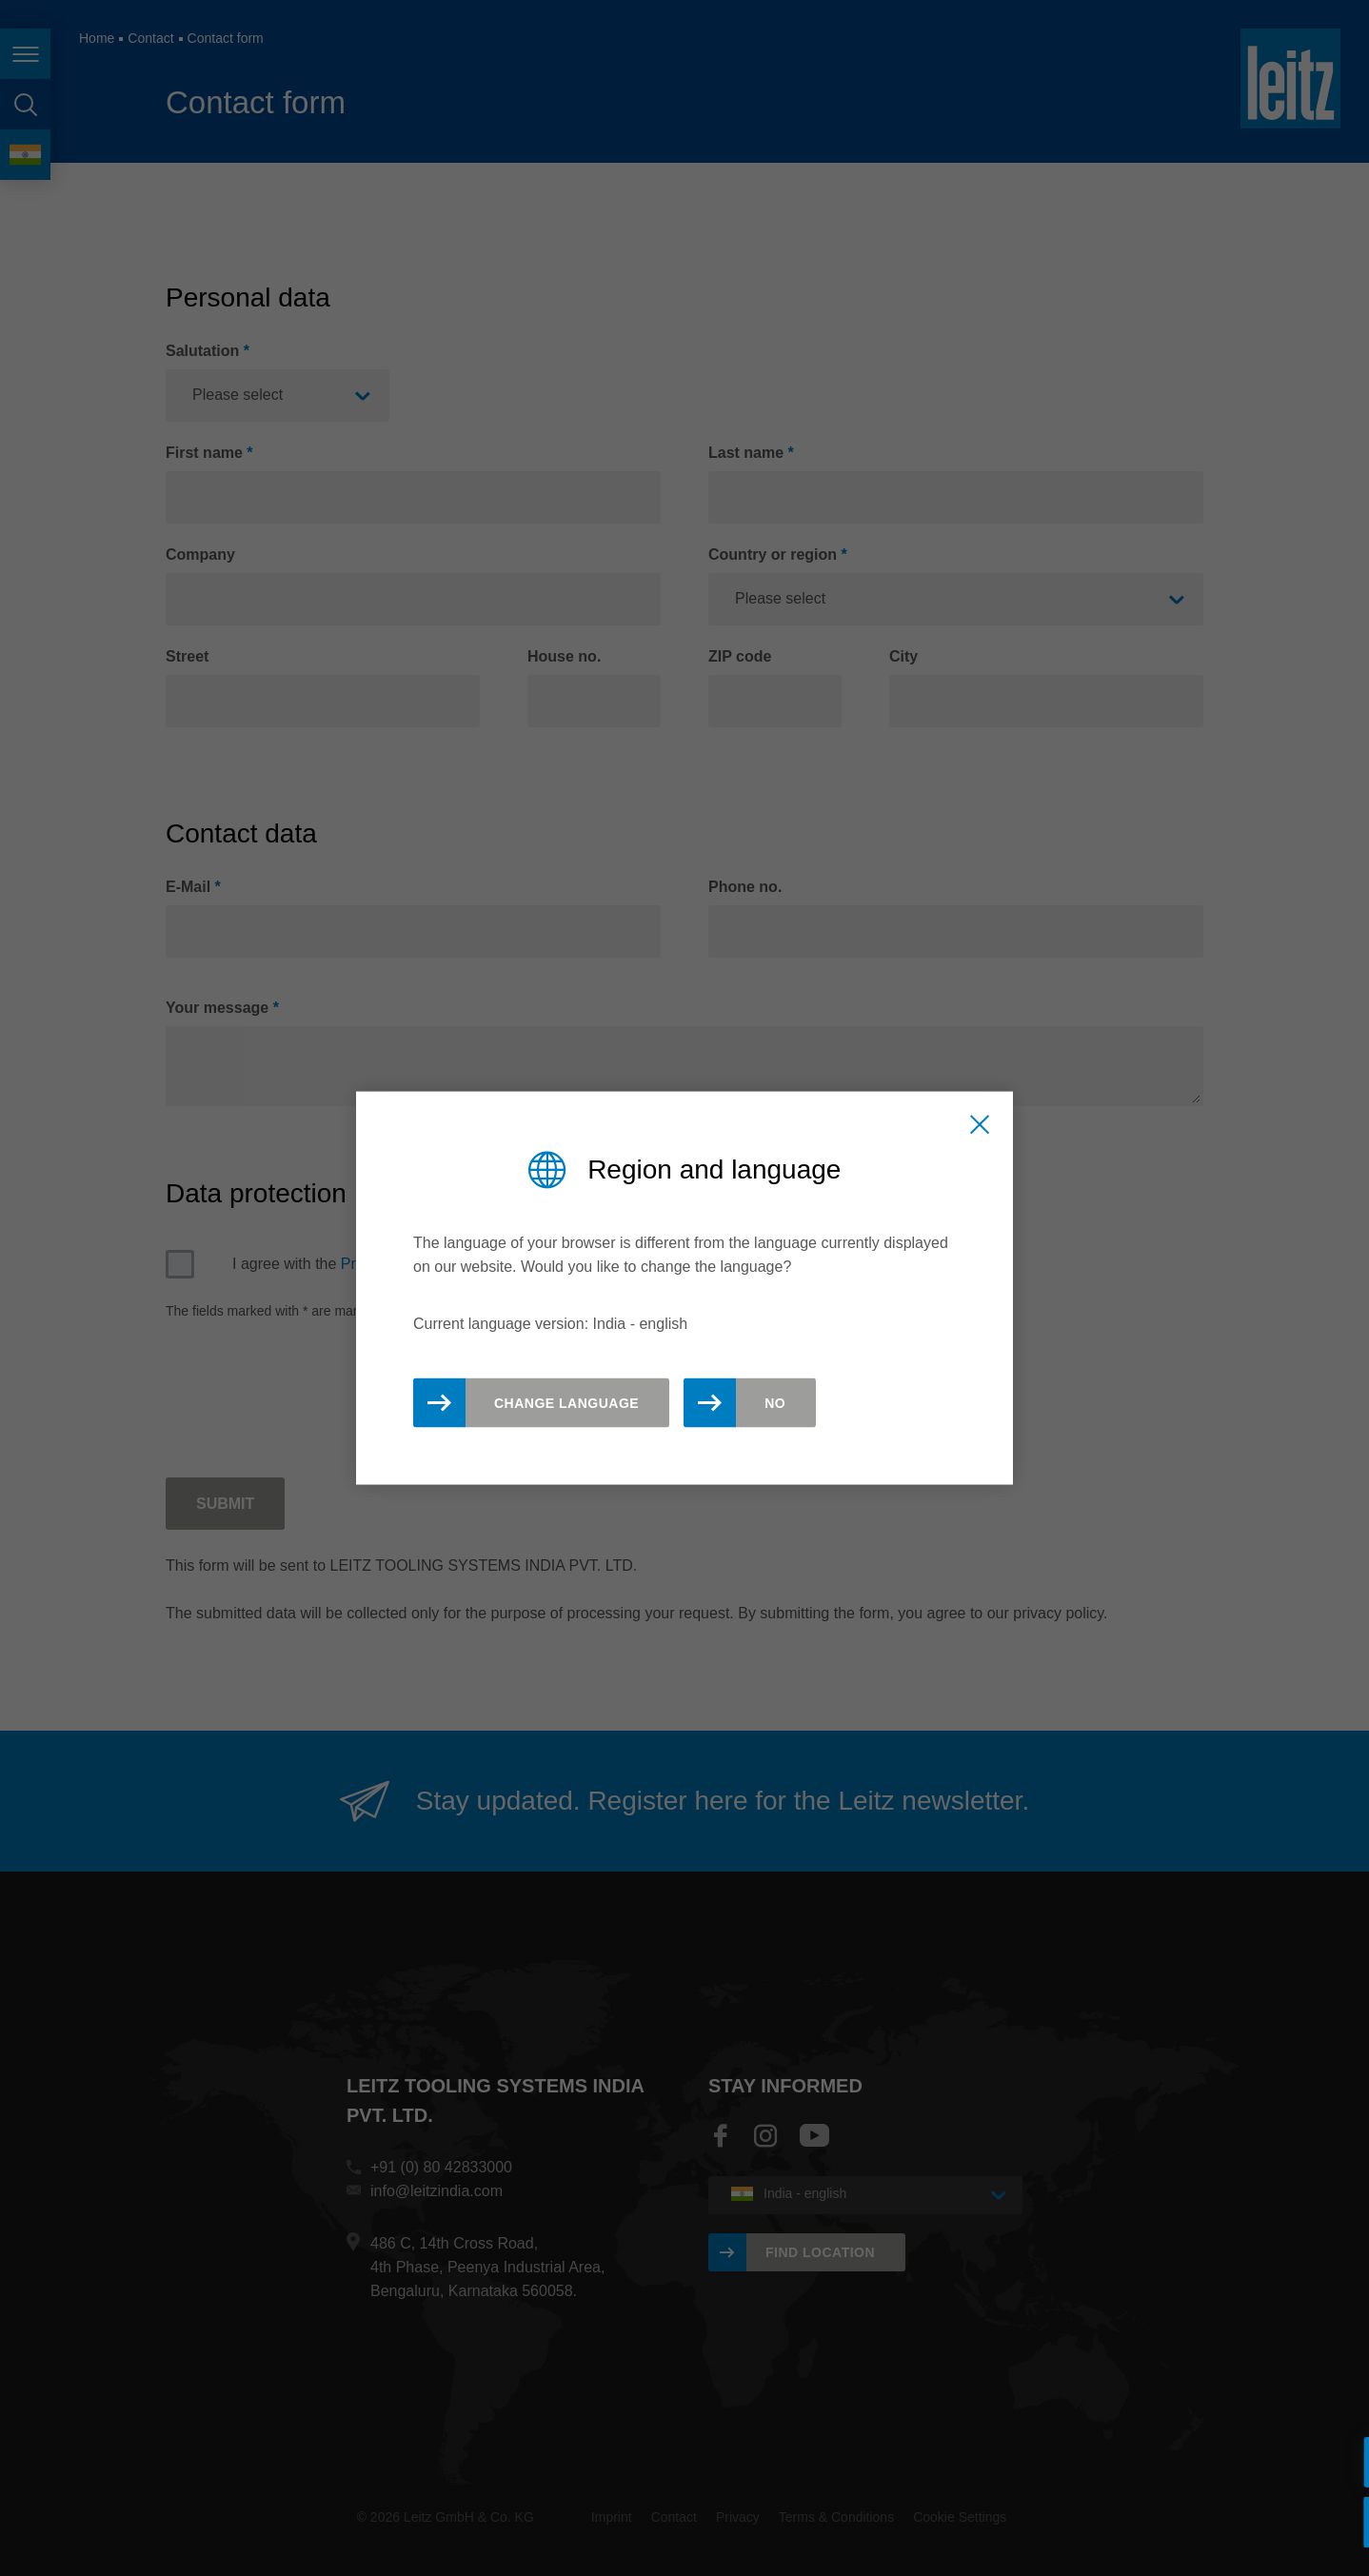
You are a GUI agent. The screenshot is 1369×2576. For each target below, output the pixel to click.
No (774, 1402)
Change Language (566, 1402)
